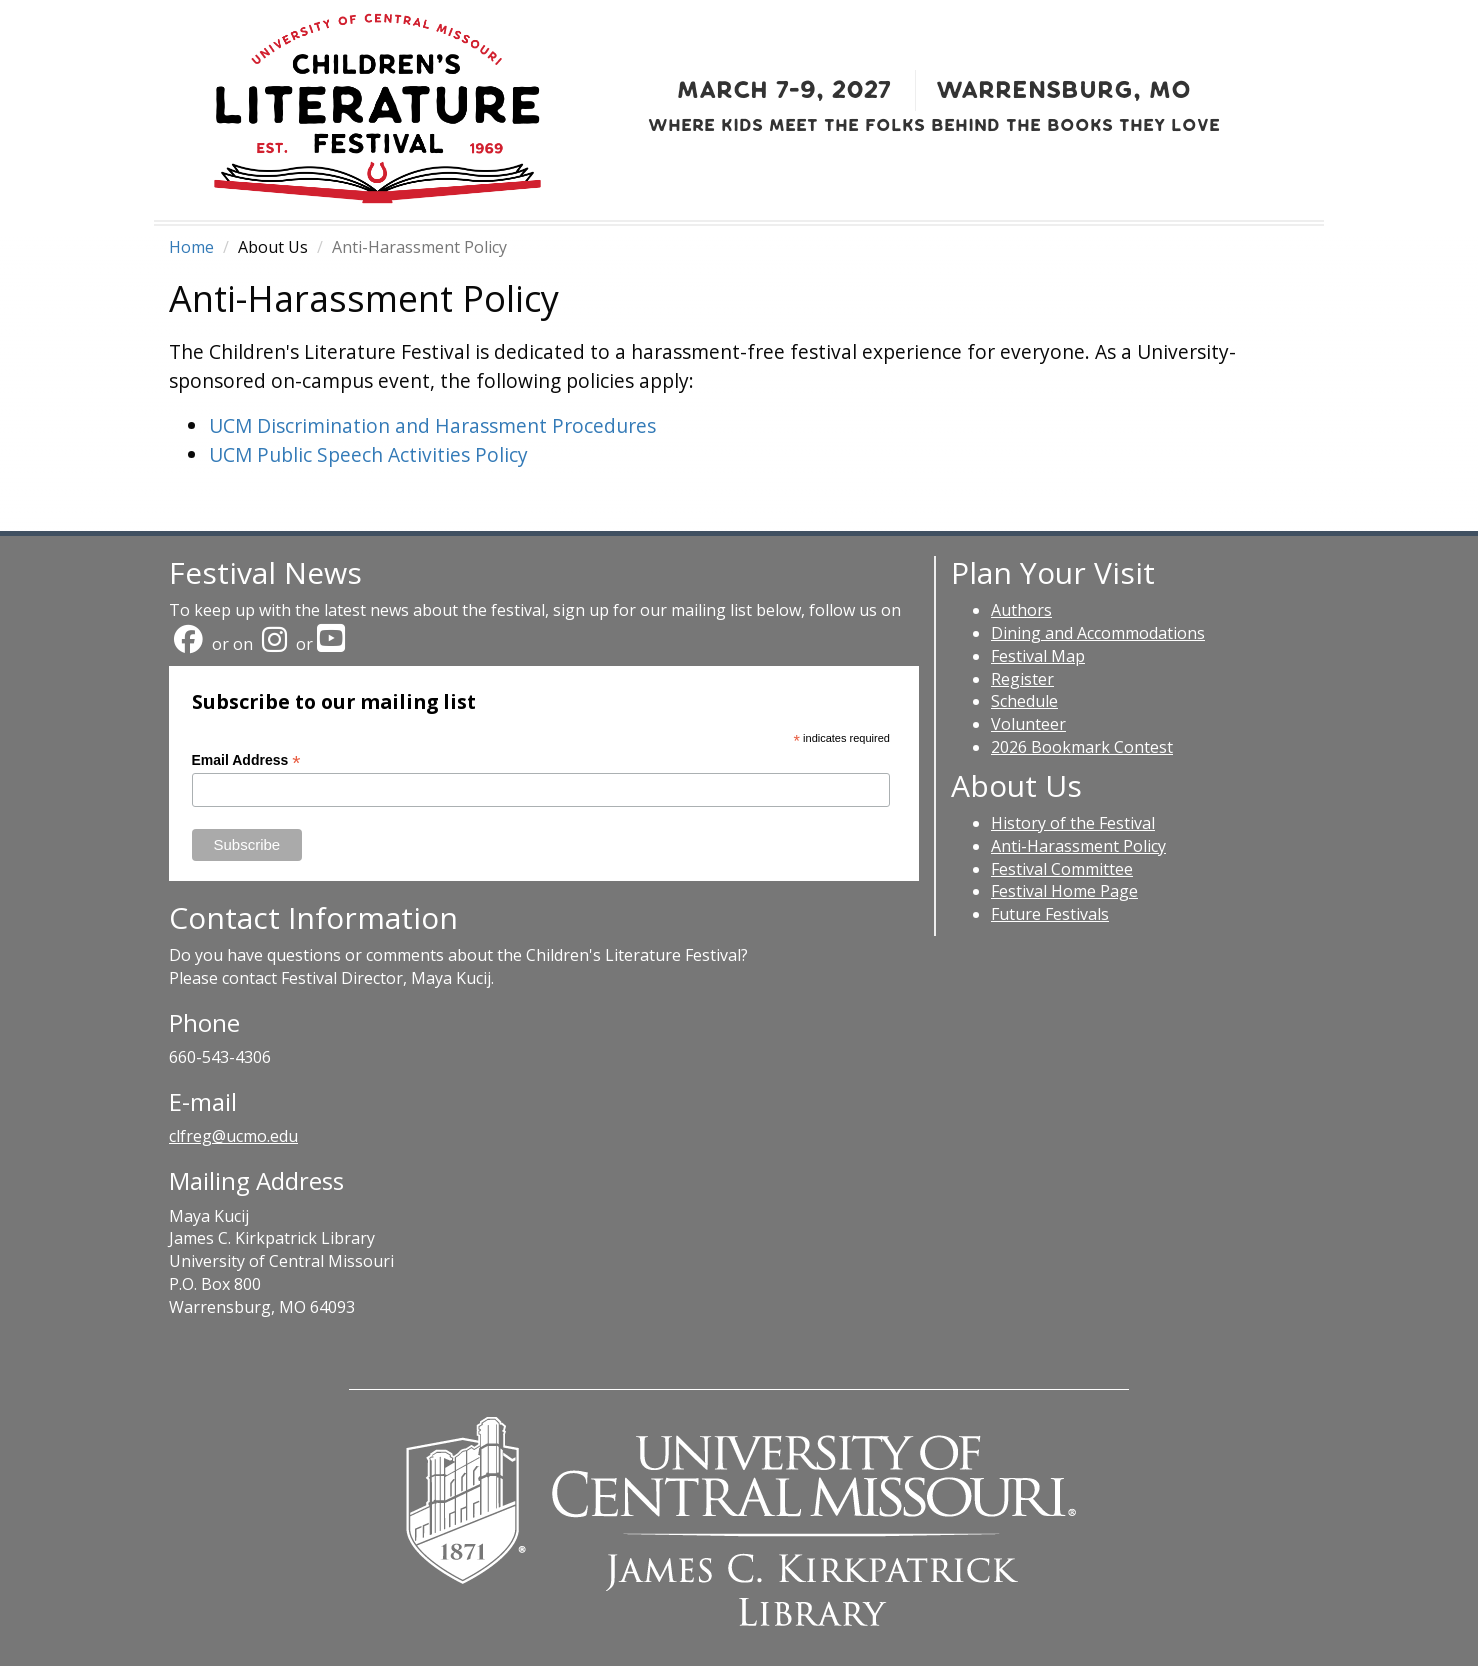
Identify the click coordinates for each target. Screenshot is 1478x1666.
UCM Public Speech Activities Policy (368, 454)
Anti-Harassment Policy (1078, 846)
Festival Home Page (1064, 891)
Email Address (246, 760)
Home (191, 247)
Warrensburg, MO (1063, 90)
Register (1022, 679)
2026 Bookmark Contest (1082, 747)
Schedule (1024, 701)
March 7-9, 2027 (784, 90)
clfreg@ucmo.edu (233, 1136)
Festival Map (1038, 656)
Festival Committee (1062, 869)
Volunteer (1028, 724)
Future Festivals (1050, 914)
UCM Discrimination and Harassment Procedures (432, 425)
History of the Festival (1073, 823)
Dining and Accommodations (1098, 633)
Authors (1021, 610)
